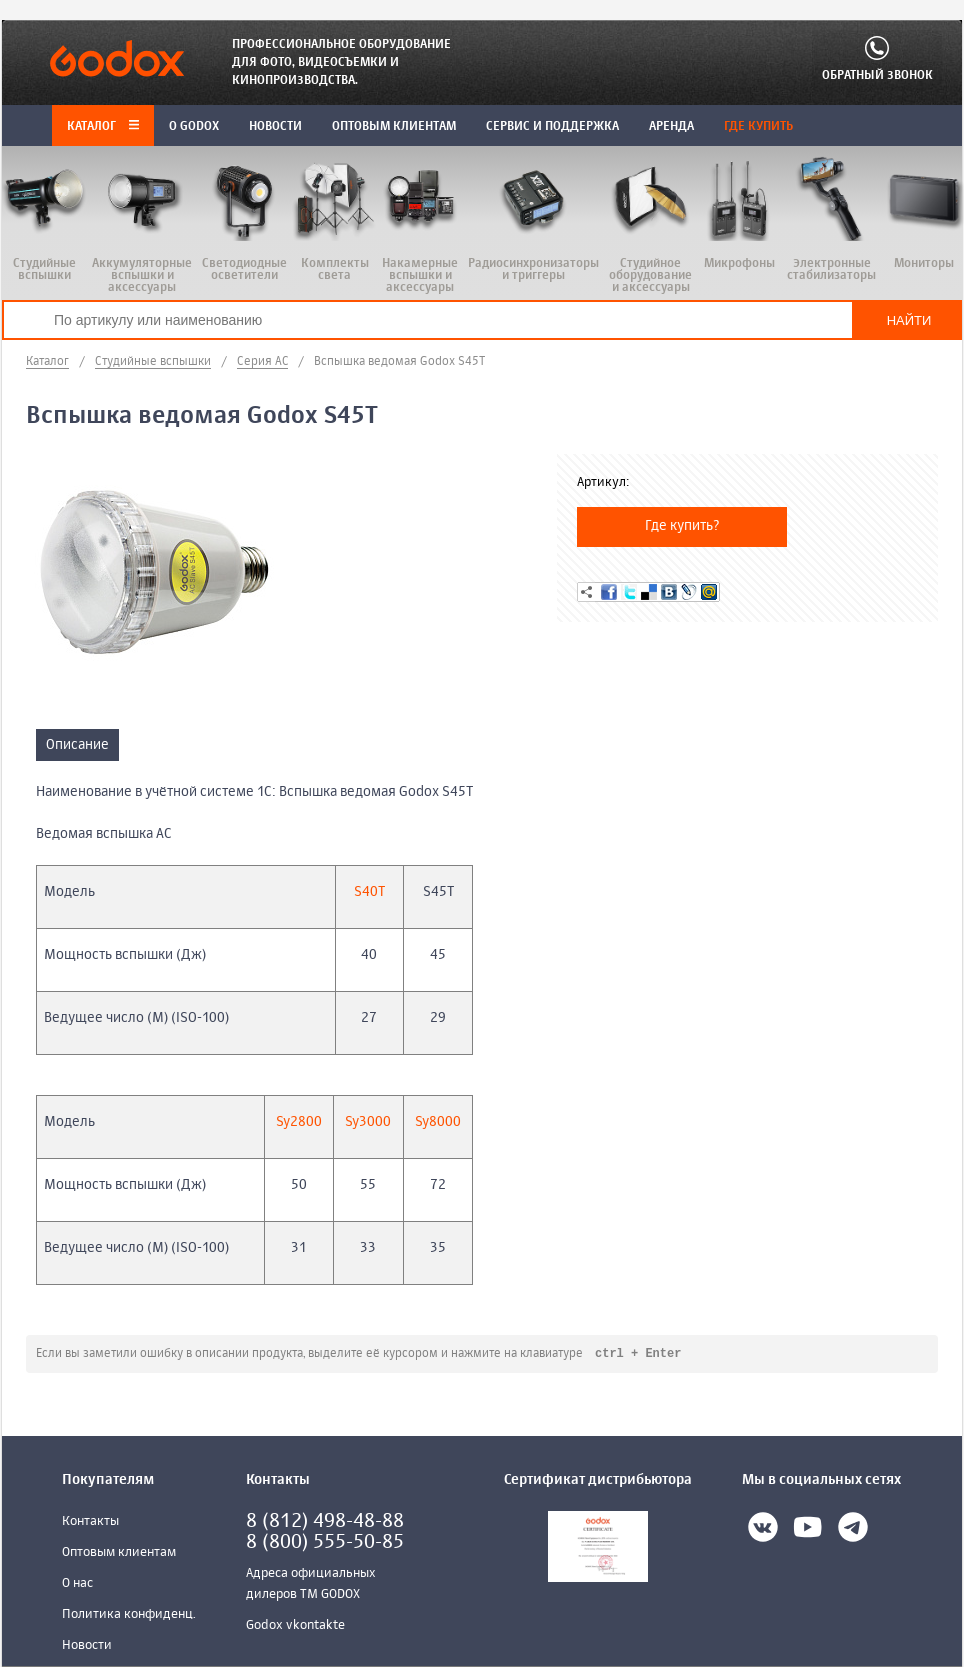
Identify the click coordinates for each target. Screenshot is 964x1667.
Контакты (90, 1522)
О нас (77, 1584)
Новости (87, 1646)
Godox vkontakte (295, 1626)
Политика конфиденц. (129, 1615)
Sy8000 (438, 1122)
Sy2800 (299, 1122)
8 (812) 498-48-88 (325, 1522)
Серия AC (262, 362)
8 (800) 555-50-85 (325, 1543)
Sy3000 (368, 1122)
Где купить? (682, 526)
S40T (369, 892)
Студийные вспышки (153, 362)
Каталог (103, 127)
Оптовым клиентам (119, 1553)
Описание (77, 745)
